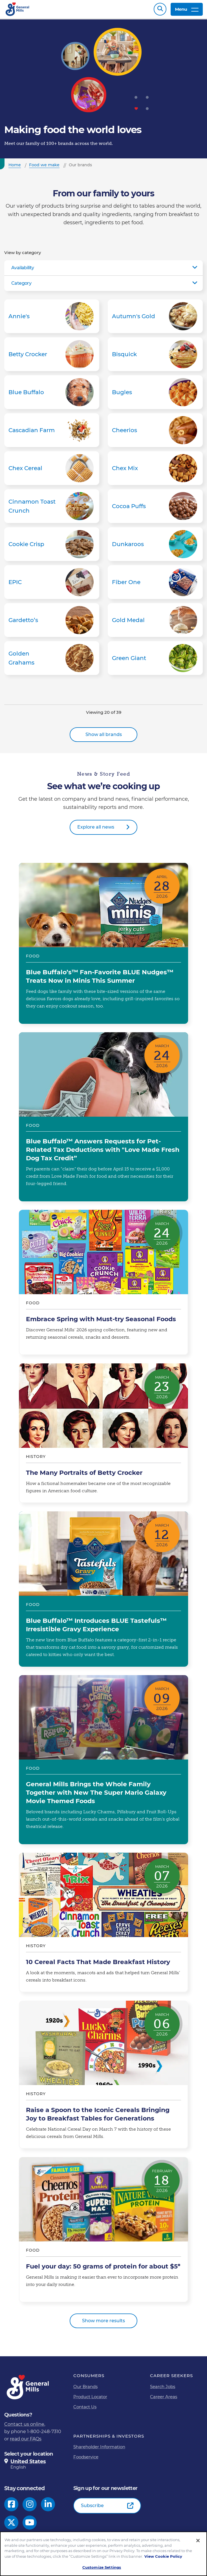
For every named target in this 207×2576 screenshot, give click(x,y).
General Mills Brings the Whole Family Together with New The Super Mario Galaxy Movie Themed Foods (103, 1762)
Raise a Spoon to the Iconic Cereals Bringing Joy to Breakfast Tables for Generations (103, 2077)
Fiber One (155, 585)
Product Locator (90, 2399)
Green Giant (155, 661)
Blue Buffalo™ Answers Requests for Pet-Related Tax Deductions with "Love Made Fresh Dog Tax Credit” (103, 1119)
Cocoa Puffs (155, 509)
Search (160, 10)
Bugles (155, 395)
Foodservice (85, 2459)
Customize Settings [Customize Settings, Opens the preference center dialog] (101, 2567)
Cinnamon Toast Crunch (51, 509)
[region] (103, 2554)
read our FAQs (25, 2441)
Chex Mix (155, 471)
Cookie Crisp (51, 547)
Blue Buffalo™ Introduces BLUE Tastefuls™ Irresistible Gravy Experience (103, 1592)
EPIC (51, 585)
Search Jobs (162, 2389)
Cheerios (155, 433)
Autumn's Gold (155, 319)
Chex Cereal (51, 471)
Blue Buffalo (51, 395)
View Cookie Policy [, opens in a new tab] (163, 2556)
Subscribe (92, 2508)
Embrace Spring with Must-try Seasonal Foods (103, 1285)
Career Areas (163, 2399)
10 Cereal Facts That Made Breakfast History (103, 1925)
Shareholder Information (99, 2449)
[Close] (198, 2540)
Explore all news (95, 830)
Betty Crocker (51, 357)
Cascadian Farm (51, 433)
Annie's (51, 319)
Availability (22, 270)
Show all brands (103, 737)
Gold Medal (155, 623)
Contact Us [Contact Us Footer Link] (84, 2409)
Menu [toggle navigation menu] (187, 10)
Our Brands (85, 2389)
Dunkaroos (155, 547)
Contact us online (24, 2427)
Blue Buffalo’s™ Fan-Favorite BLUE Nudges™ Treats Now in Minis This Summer (103, 946)
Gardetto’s (51, 623)
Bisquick (155, 357)
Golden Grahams (51, 661)
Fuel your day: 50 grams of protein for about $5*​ (103, 2232)
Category (21, 286)
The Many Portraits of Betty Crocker (103, 1436)
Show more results (103, 2323)
